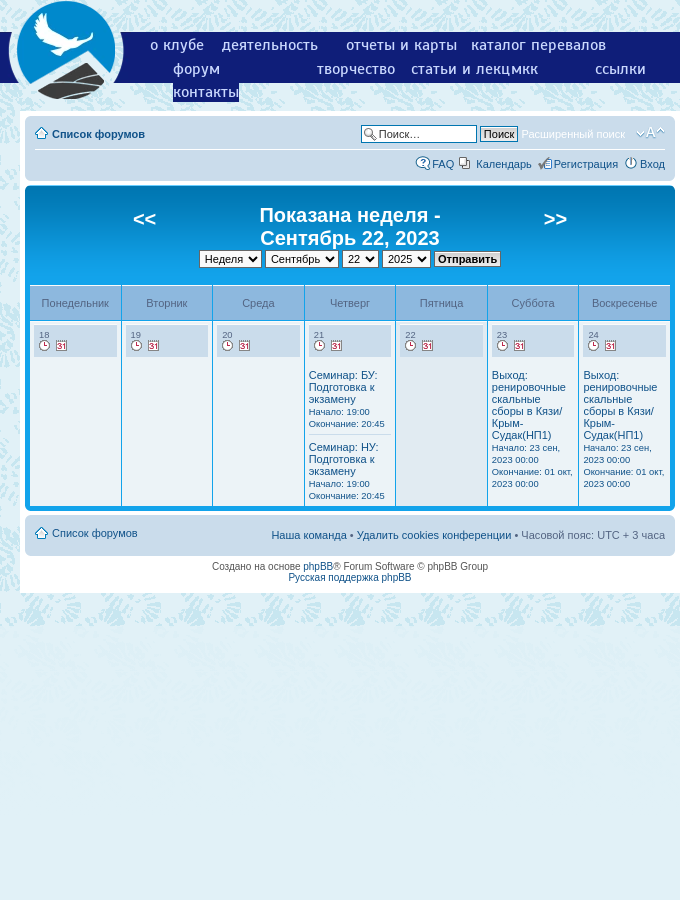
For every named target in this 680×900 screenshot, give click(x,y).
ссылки (620, 69)
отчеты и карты (401, 45)
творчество (356, 69)
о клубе (177, 45)
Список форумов (98, 134)
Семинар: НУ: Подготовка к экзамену (347, 471)
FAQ (443, 164)
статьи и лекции (469, 69)
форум (196, 69)
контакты (206, 92)
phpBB (318, 566)
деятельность (270, 45)
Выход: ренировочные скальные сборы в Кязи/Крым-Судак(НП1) (532, 429)
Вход (652, 164)
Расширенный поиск (573, 134)
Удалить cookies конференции (434, 535)
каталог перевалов (538, 45)
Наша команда (308, 535)
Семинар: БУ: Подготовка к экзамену (347, 399)
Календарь (504, 164)
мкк (524, 69)
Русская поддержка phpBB (349, 577)
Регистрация (586, 164)
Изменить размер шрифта (650, 133)
